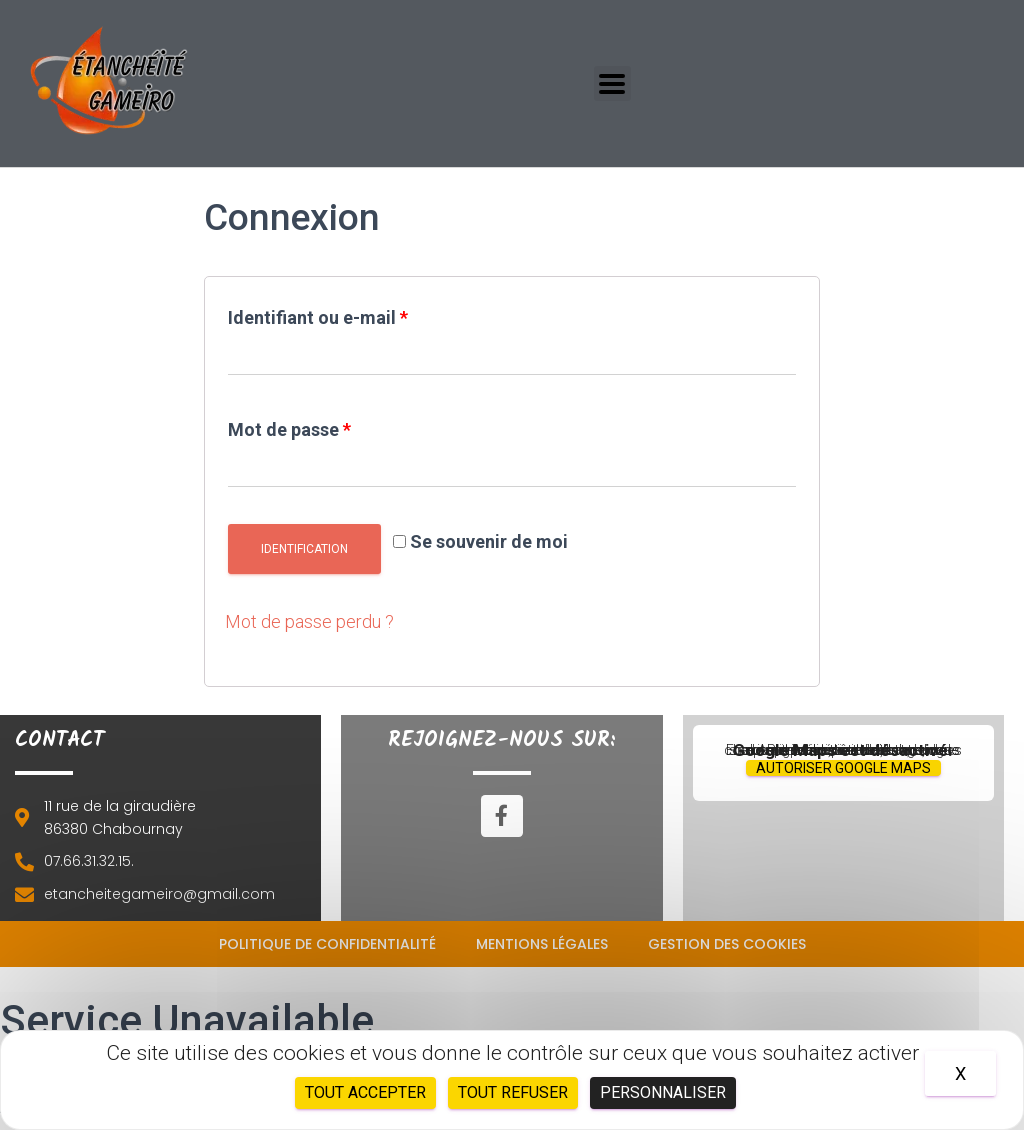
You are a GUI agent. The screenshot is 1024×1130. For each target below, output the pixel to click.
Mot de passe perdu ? (309, 621)
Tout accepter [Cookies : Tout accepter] (365, 1092)
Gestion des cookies (727, 944)
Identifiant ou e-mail (318, 317)
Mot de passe (289, 429)
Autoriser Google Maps (843, 768)
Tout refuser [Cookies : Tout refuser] (513, 1092)
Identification (304, 549)
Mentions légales (542, 944)
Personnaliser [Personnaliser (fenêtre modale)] (663, 1092)
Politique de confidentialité (327, 944)
